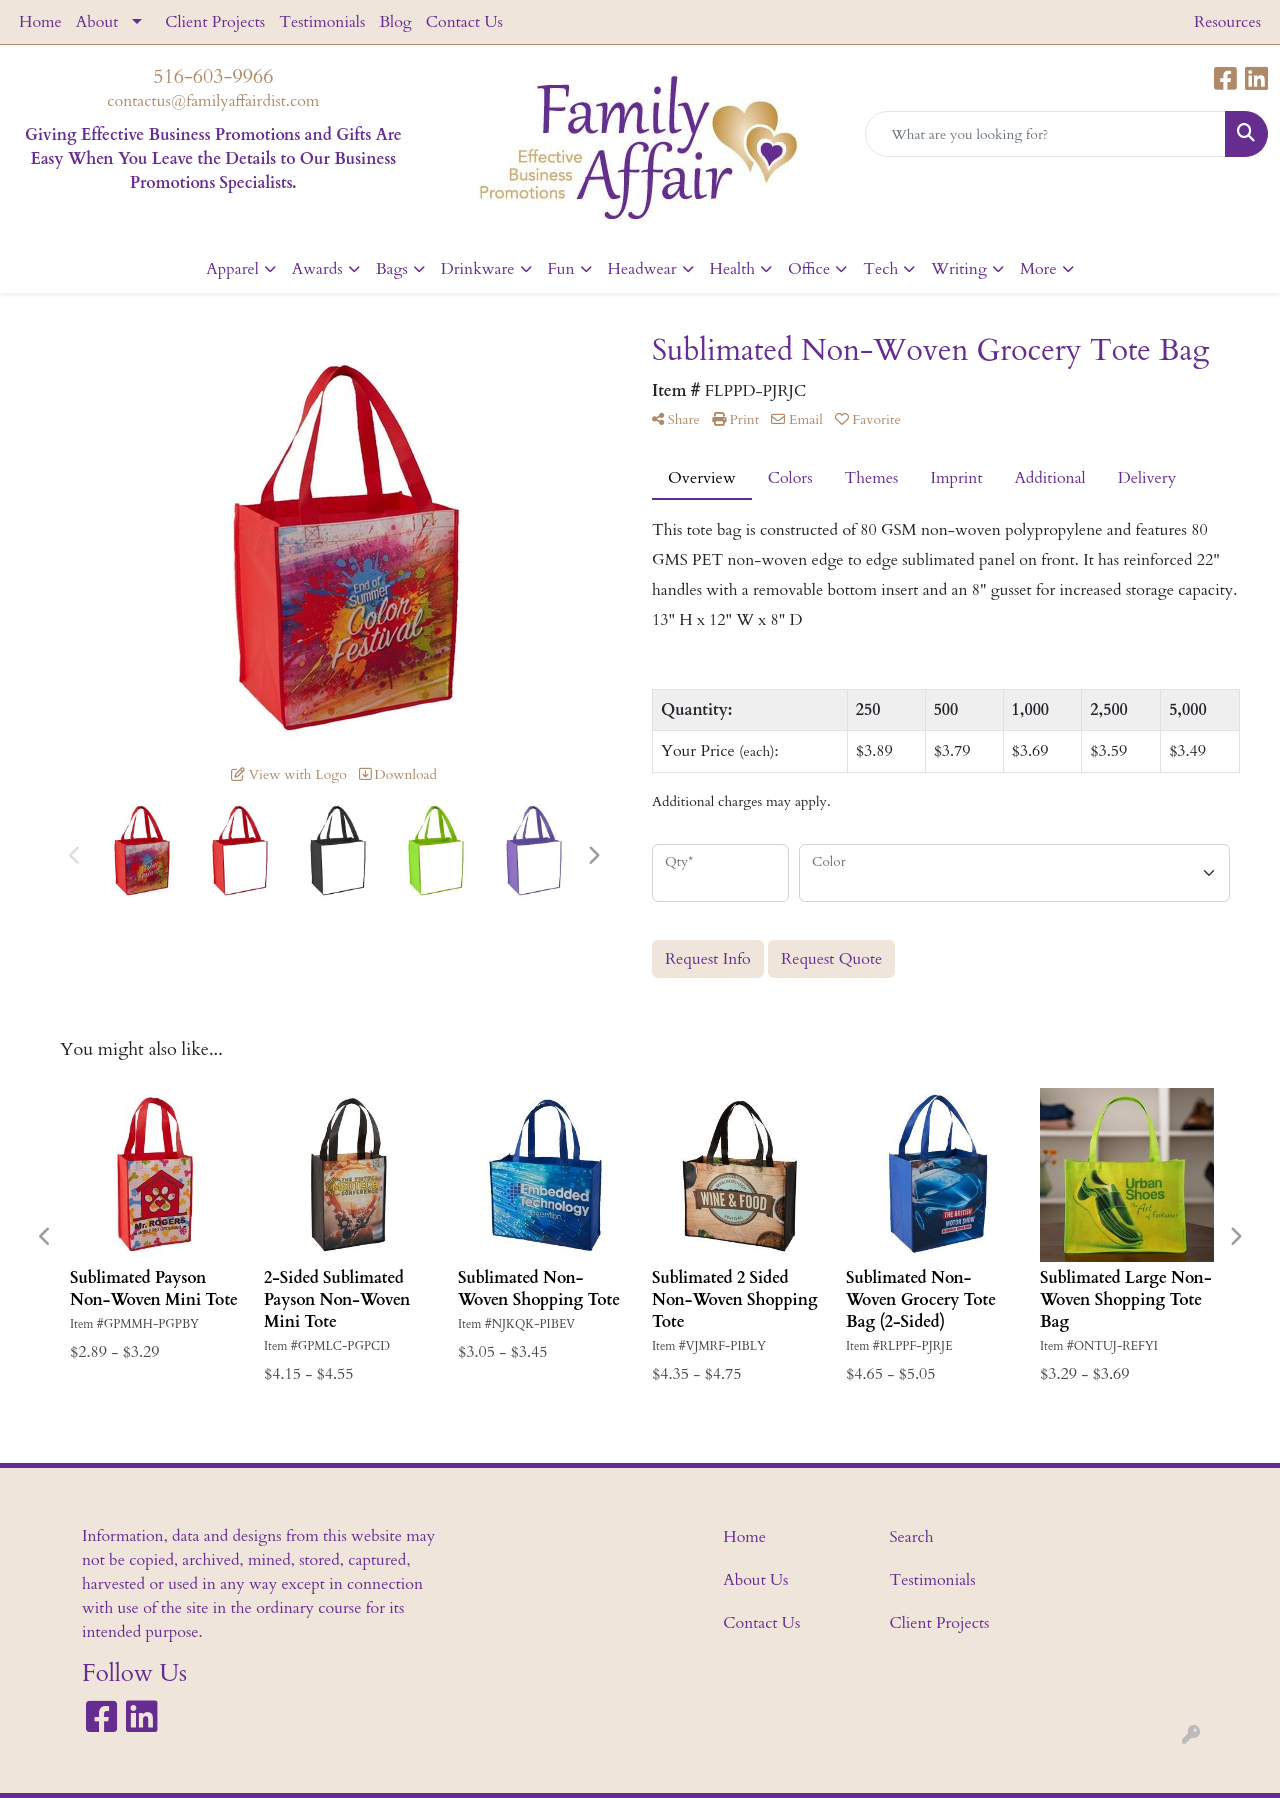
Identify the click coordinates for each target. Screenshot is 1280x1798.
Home (40, 22)
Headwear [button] (642, 269)
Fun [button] (561, 269)
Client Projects (215, 22)
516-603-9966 (213, 76)
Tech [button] (880, 269)
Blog (395, 22)
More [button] (1038, 269)
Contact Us (464, 22)
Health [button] (732, 269)
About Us (755, 1580)
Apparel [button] (232, 269)
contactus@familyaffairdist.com (213, 101)
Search (912, 1537)
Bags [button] (392, 269)
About (97, 22)
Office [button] (809, 269)
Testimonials (322, 22)
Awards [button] (317, 269)
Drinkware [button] (478, 269)
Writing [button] (959, 269)
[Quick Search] (1045, 134)
